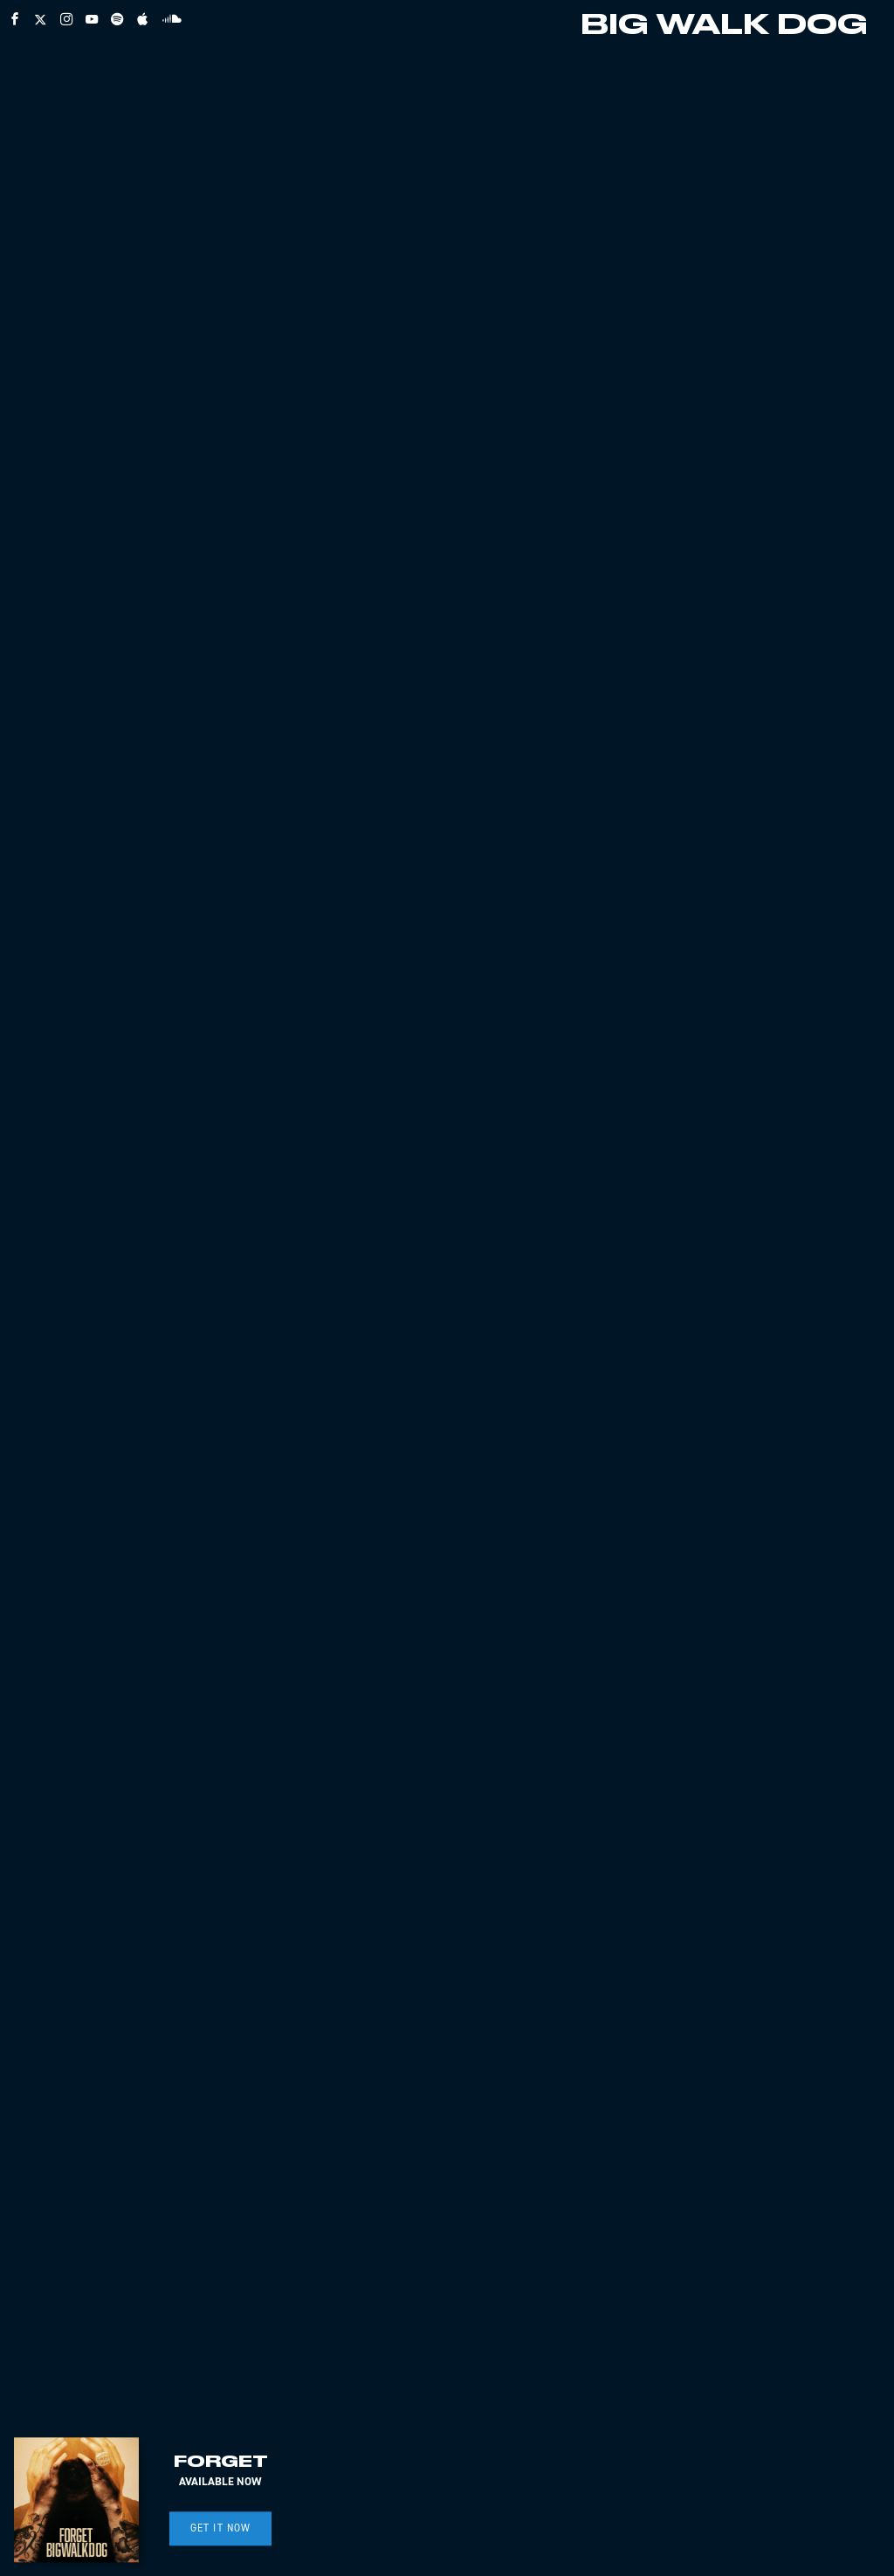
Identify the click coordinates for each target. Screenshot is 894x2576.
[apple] (142, 19)
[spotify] (117, 19)
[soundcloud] (172, 18)
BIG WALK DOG (724, 25)
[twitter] (40, 19)
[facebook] (15, 19)
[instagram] (66, 19)
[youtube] (92, 19)
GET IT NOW (220, 2528)
